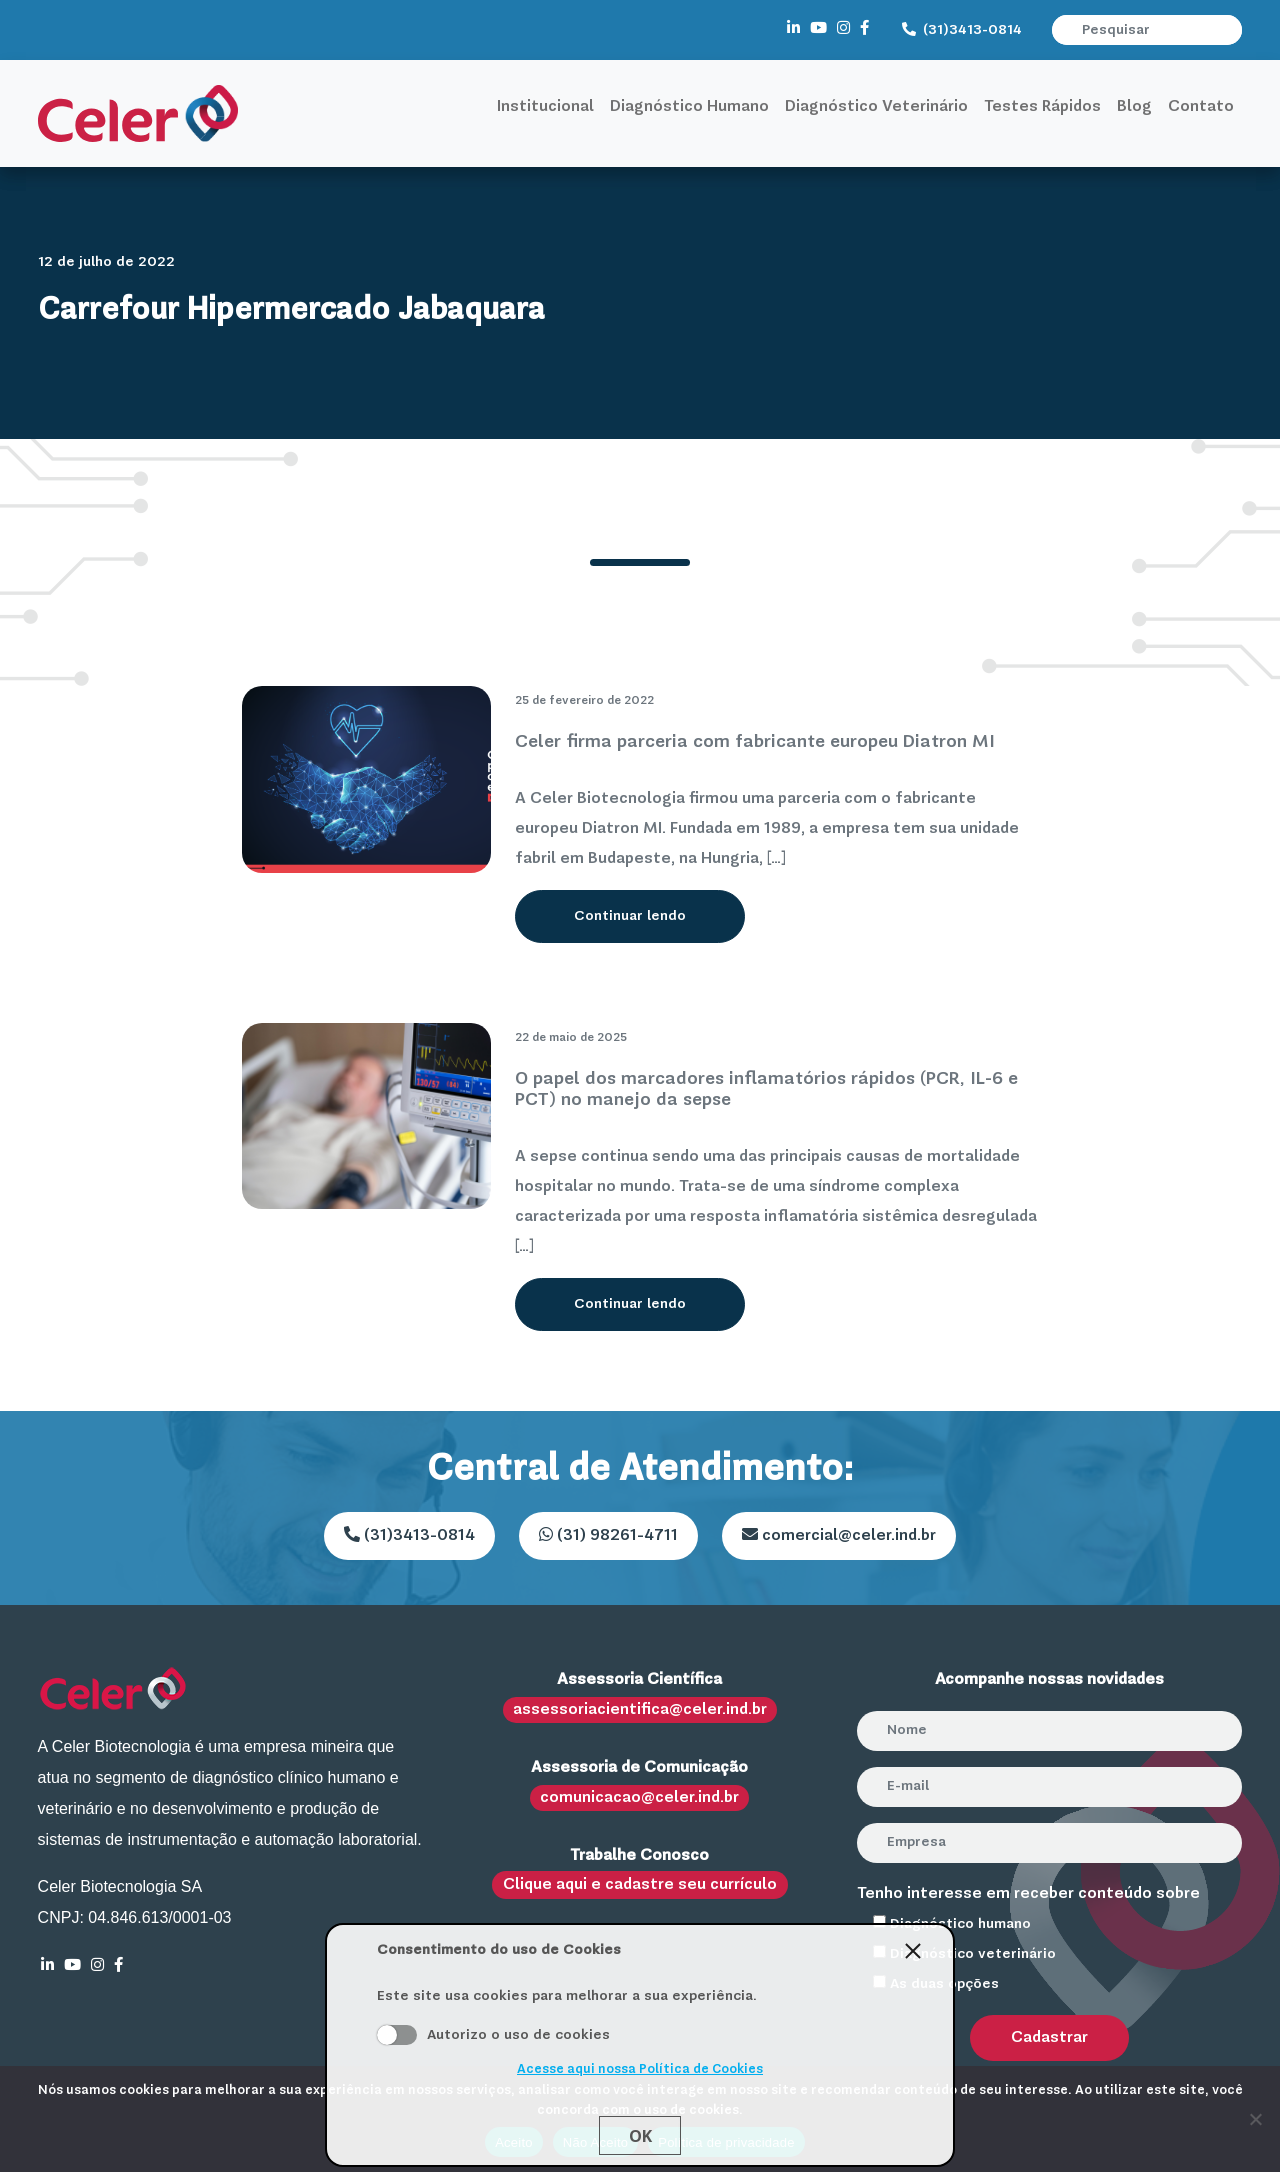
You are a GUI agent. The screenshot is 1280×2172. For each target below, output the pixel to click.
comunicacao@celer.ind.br (639, 1798)
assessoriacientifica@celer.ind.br (640, 1710)
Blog (1134, 107)
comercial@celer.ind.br (839, 1535)
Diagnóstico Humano (689, 107)
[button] (1229, 30)
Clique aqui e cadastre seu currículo (640, 1885)
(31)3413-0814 (962, 30)
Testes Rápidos (1042, 107)
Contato (1201, 107)
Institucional (545, 107)
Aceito (397, 2035)
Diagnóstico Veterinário (876, 107)
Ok (640, 2136)
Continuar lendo (630, 916)
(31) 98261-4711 (608, 1535)
